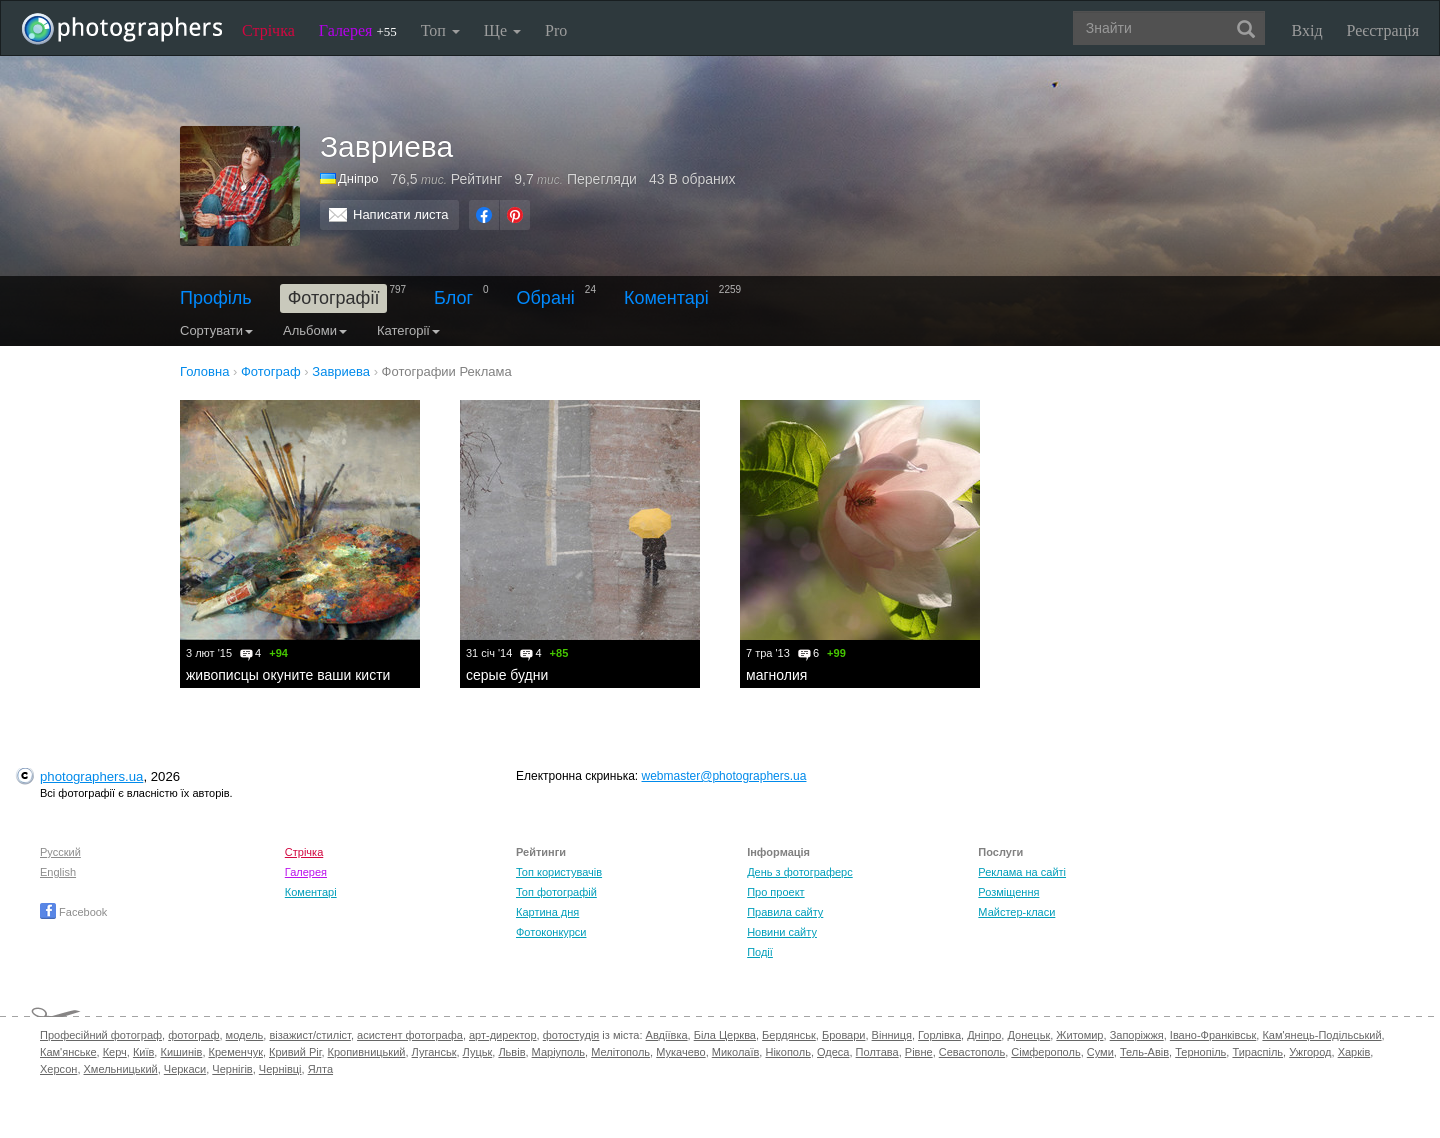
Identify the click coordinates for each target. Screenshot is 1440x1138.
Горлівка (939, 1035)
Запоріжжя (1137, 1035)
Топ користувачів (559, 872)
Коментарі (666, 298)
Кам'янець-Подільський (1321, 1035)
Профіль (216, 298)
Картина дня (547, 912)
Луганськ (434, 1052)
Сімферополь (1045, 1052)
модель (245, 1035)
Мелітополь (620, 1052)
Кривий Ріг (295, 1052)
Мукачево (680, 1052)
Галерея (358, 30)
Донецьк (1028, 1035)
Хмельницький (121, 1069)
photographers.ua (91, 776)
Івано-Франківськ (1213, 1035)
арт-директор (503, 1035)
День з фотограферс (800, 872)
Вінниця (892, 1035)
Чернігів (232, 1069)
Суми (1100, 1052)
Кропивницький (367, 1052)
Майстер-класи (1016, 912)
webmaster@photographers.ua (724, 776)
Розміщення (1008, 892)
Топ (440, 30)
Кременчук (236, 1052)
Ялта (320, 1069)
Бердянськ (789, 1035)
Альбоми (315, 330)
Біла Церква (725, 1035)
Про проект (775, 892)
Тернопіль (1200, 1052)
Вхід (1307, 30)
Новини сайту (782, 932)
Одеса (833, 1052)
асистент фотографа (410, 1035)
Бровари (844, 1035)
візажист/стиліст (309, 1035)
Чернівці (280, 1069)
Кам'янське (68, 1052)
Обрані (546, 298)
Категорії (408, 330)
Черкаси (185, 1069)
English (58, 872)
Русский (60, 852)
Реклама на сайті (1022, 872)
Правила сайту (785, 912)
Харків (1354, 1052)
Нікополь (787, 1052)
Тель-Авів (1144, 1052)
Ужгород (1310, 1052)
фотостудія (571, 1035)
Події (760, 952)
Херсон (58, 1069)
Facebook (73, 912)
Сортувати (216, 330)
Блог (453, 298)
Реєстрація (1383, 30)
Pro (556, 30)
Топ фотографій (556, 892)
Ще (502, 30)
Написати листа (401, 214)
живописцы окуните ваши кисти (288, 675)
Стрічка (268, 30)
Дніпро (358, 178)
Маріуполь (558, 1052)
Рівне (919, 1052)
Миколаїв (736, 1052)
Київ (143, 1052)
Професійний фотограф (101, 1035)
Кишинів (181, 1052)
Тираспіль (1257, 1052)
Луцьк (478, 1052)
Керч (115, 1052)
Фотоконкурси (551, 932)
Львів (511, 1052)
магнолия (776, 675)
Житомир (1079, 1035)
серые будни (507, 675)
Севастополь (972, 1052)
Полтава (877, 1052)
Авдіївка (667, 1035)
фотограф (193, 1035)
